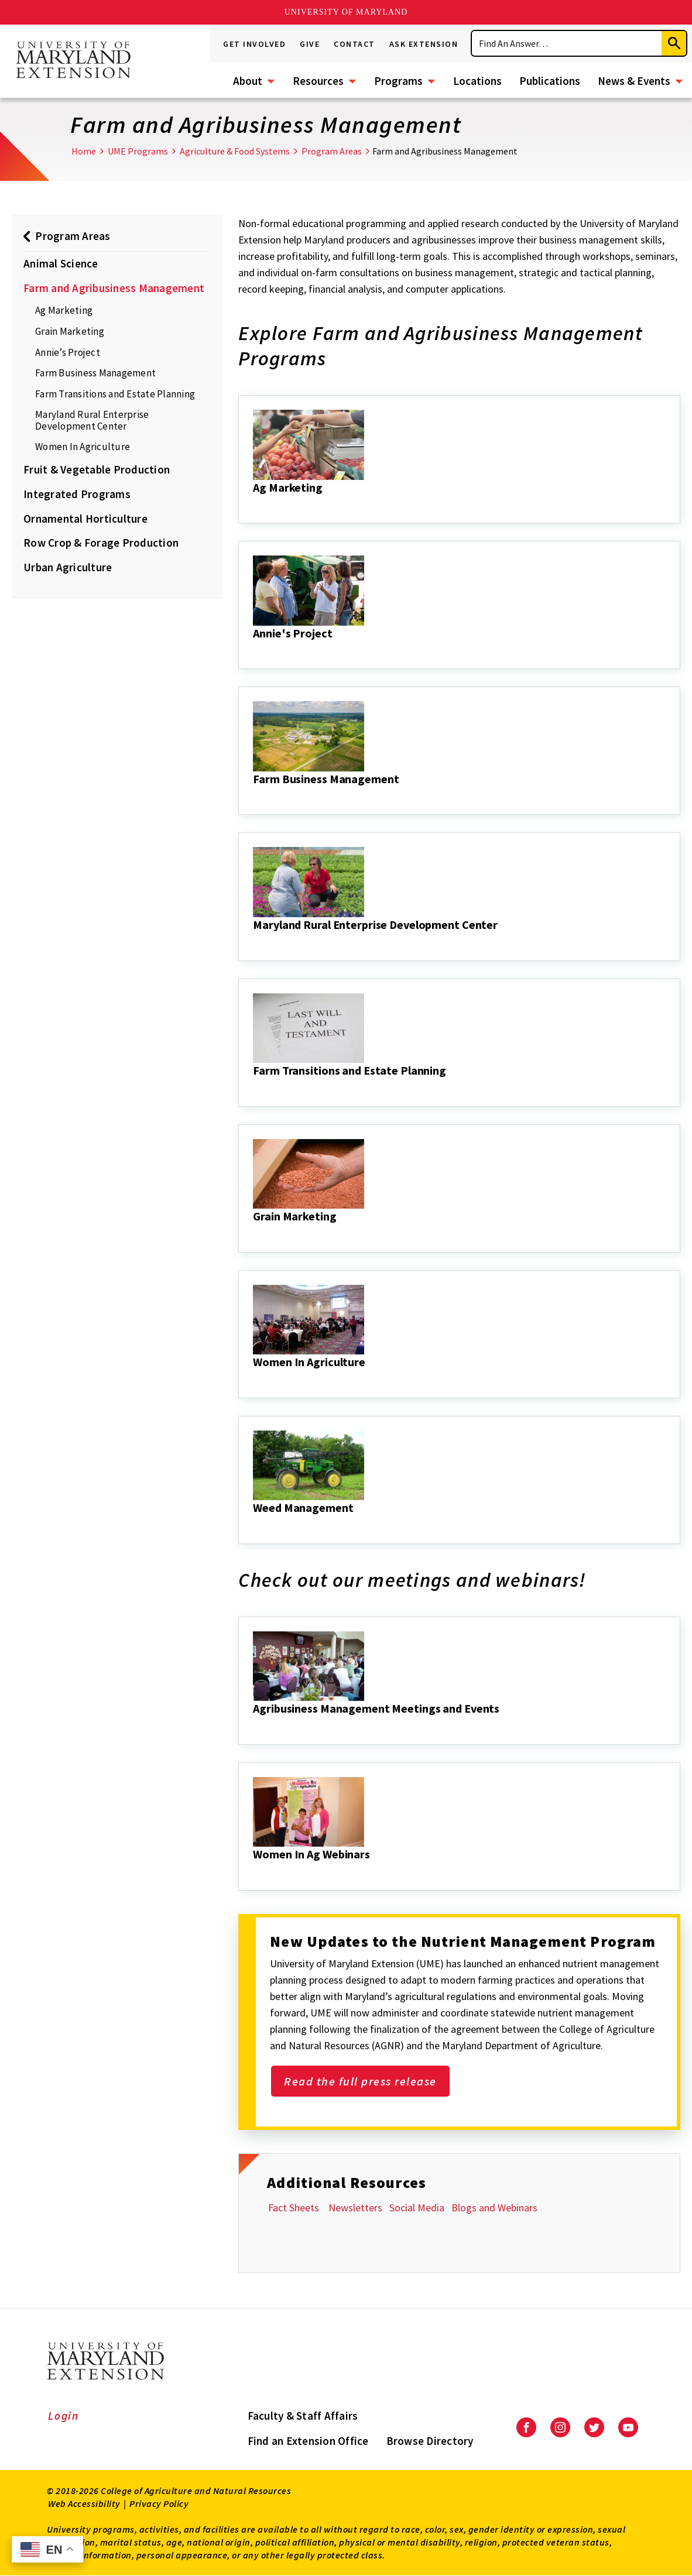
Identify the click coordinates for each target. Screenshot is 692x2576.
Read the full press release (360, 2081)
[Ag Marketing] (254, 503)
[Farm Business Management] (254, 795)
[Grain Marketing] (254, 1232)
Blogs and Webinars (494, 2207)
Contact (354, 44)
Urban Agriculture (67, 567)
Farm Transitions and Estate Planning (115, 393)
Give (310, 44)
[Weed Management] (254, 1523)
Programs (398, 81)
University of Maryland (346, 12)
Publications (549, 81)
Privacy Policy (159, 2503)
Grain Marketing (69, 331)
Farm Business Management (95, 372)
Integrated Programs (77, 494)
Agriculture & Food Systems (235, 151)
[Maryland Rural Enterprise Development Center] (254, 940)
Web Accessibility (84, 2503)
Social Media (416, 2207)
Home (83, 151)
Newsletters (355, 2207)
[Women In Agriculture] (254, 1377)
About (247, 81)
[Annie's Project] (254, 649)
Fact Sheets (294, 2207)
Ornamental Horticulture (85, 519)
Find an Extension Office (308, 2441)
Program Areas (332, 151)
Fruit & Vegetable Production (96, 469)
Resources (318, 81)
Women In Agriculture (82, 446)
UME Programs (138, 151)
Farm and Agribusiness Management (113, 288)
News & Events (634, 81)
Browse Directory (430, 2441)
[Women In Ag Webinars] (254, 1870)
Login (63, 2416)
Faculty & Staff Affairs (303, 2416)
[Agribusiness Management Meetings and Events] (254, 1724)
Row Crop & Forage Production (101, 543)
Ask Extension (423, 44)
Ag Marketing (64, 310)
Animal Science (60, 263)
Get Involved (254, 44)
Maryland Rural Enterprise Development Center (92, 420)
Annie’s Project (67, 352)
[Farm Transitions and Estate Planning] (254, 1086)
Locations (477, 81)
